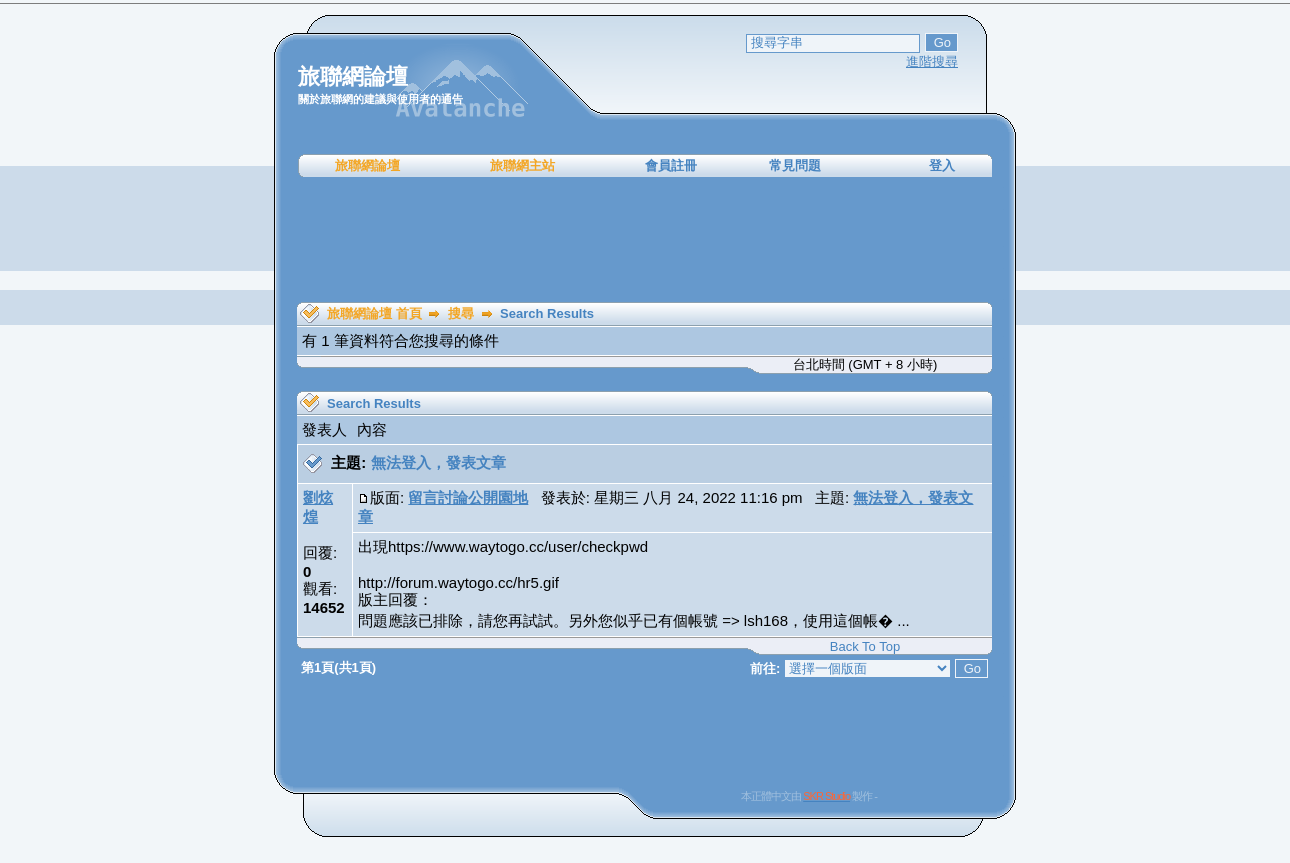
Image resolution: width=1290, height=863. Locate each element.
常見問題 (795, 165)
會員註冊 (671, 165)
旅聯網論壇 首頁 (374, 313)
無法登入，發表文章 (438, 462)
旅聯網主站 (522, 165)
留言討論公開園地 (468, 497)
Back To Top (865, 646)
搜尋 (461, 313)
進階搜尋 (932, 61)
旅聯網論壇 (367, 165)
